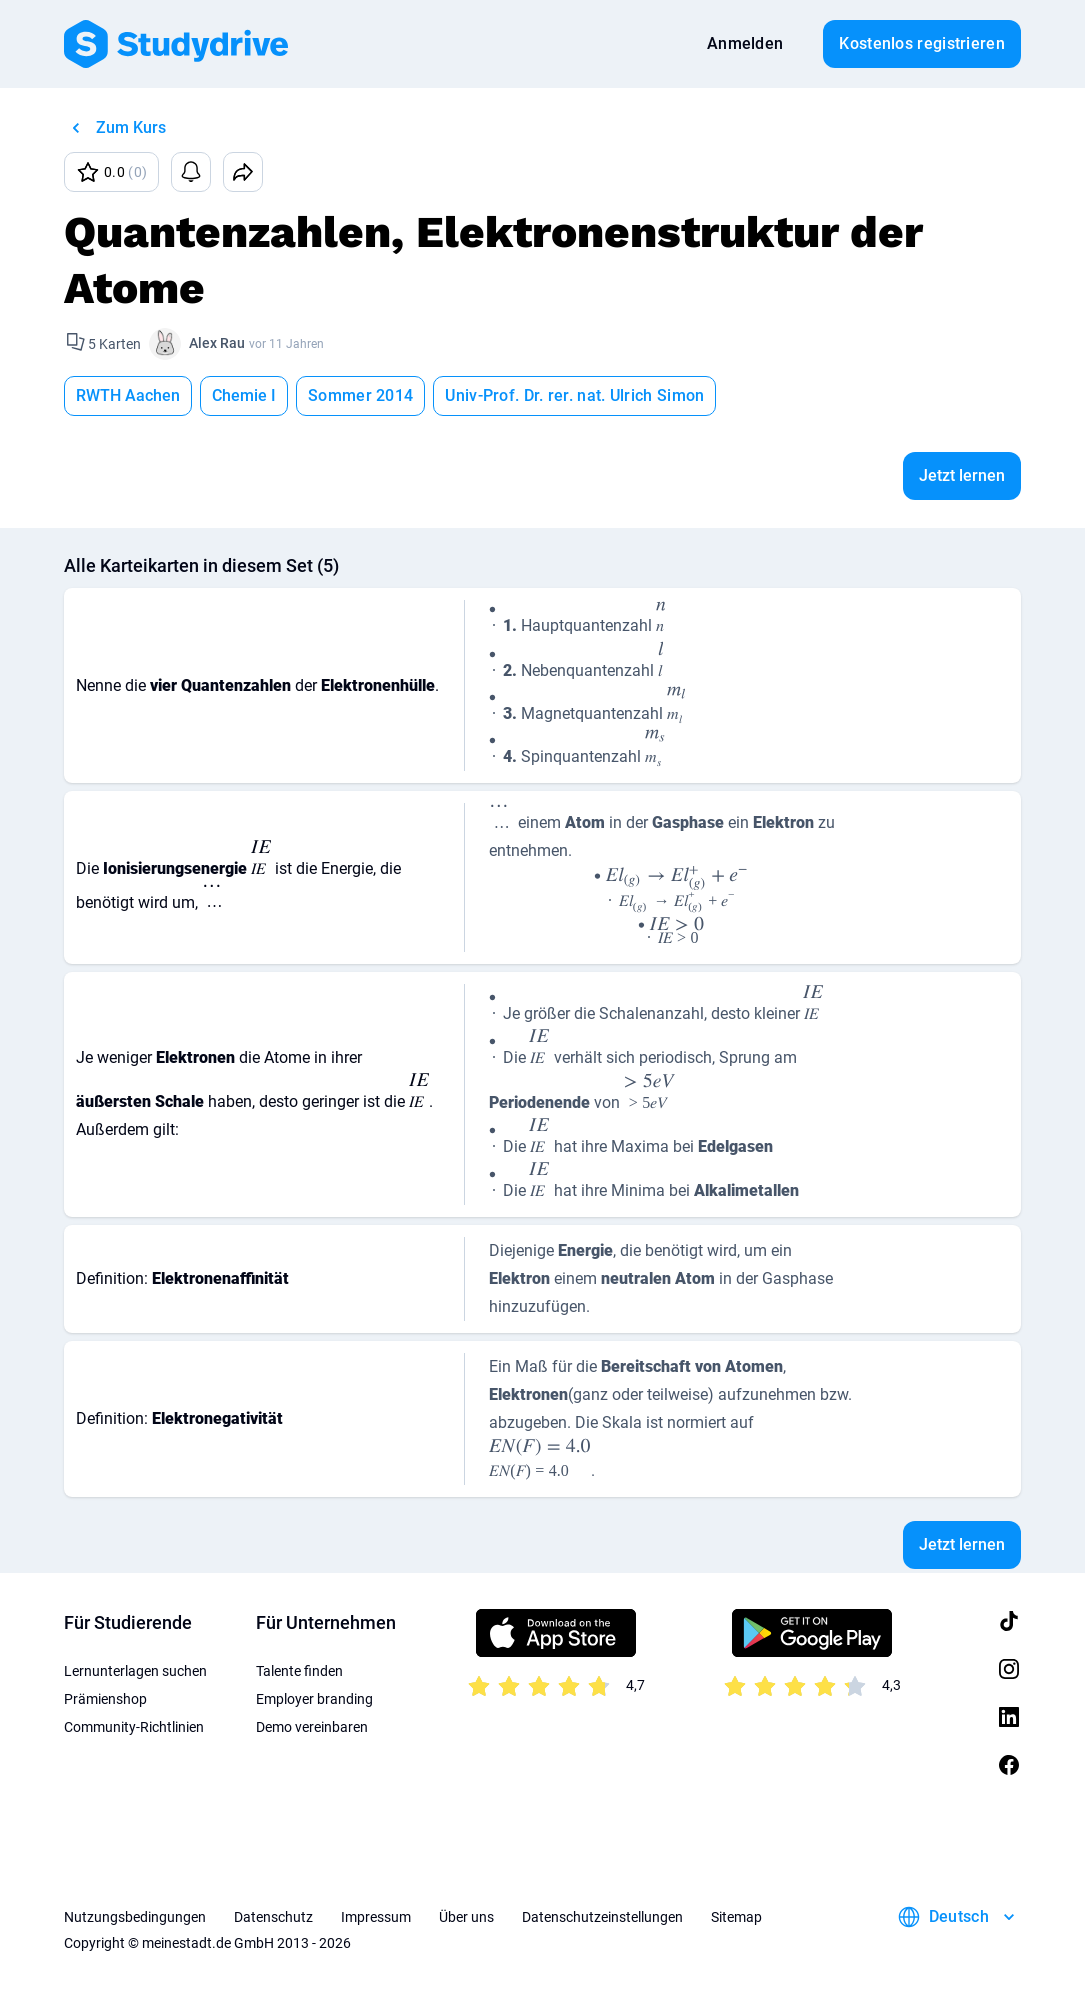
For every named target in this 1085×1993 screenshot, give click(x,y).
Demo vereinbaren (312, 1727)
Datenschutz (273, 1917)
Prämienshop (105, 1699)
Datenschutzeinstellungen (602, 1917)
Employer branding (314, 1699)
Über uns (466, 1917)
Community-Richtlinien (134, 1727)
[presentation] (493, 622)
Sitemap (736, 1917)
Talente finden (299, 1671)
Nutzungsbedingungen (135, 1917)
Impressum (376, 1917)
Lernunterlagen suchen (135, 1671)
